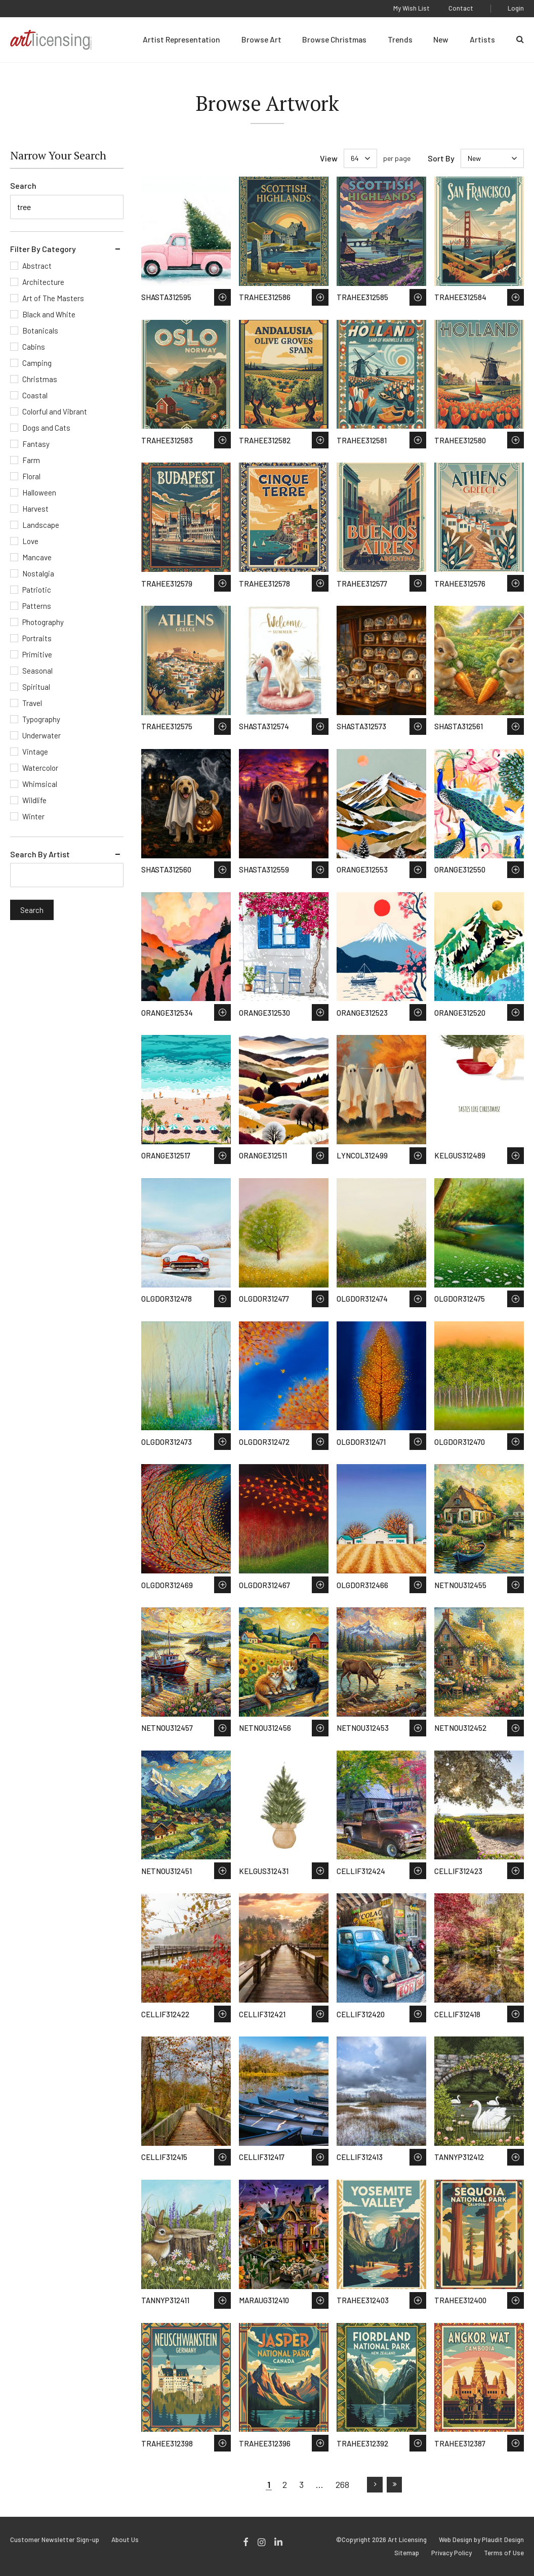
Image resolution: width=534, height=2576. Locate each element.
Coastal (35, 395)
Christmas (39, 379)
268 (342, 2484)
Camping (37, 362)
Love (30, 541)
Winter (33, 816)
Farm (31, 460)
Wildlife (34, 800)
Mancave (37, 557)
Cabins (33, 346)
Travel (32, 703)
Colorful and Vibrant (54, 411)
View (329, 158)
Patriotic (36, 589)
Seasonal (37, 670)
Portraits (37, 638)
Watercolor (40, 767)
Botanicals (40, 330)
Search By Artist (40, 854)
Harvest (35, 508)
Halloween (39, 492)
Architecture (43, 281)
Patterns (36, 605)
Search (23, 185)
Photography (43, 622)
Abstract (37, 265)
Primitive (37, 654)
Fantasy (36, 443)
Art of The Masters (53, 298)
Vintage (35, 751)
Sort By (441, 158)
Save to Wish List (222, 297)
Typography (41, 719)
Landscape (40, 524)
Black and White (48, 314)
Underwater (41, 735)
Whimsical (39, 783)
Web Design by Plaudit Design (481, 2540)
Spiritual (36, 686)
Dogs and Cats (46, 427)
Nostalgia (38, 573)
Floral (31, 476)
